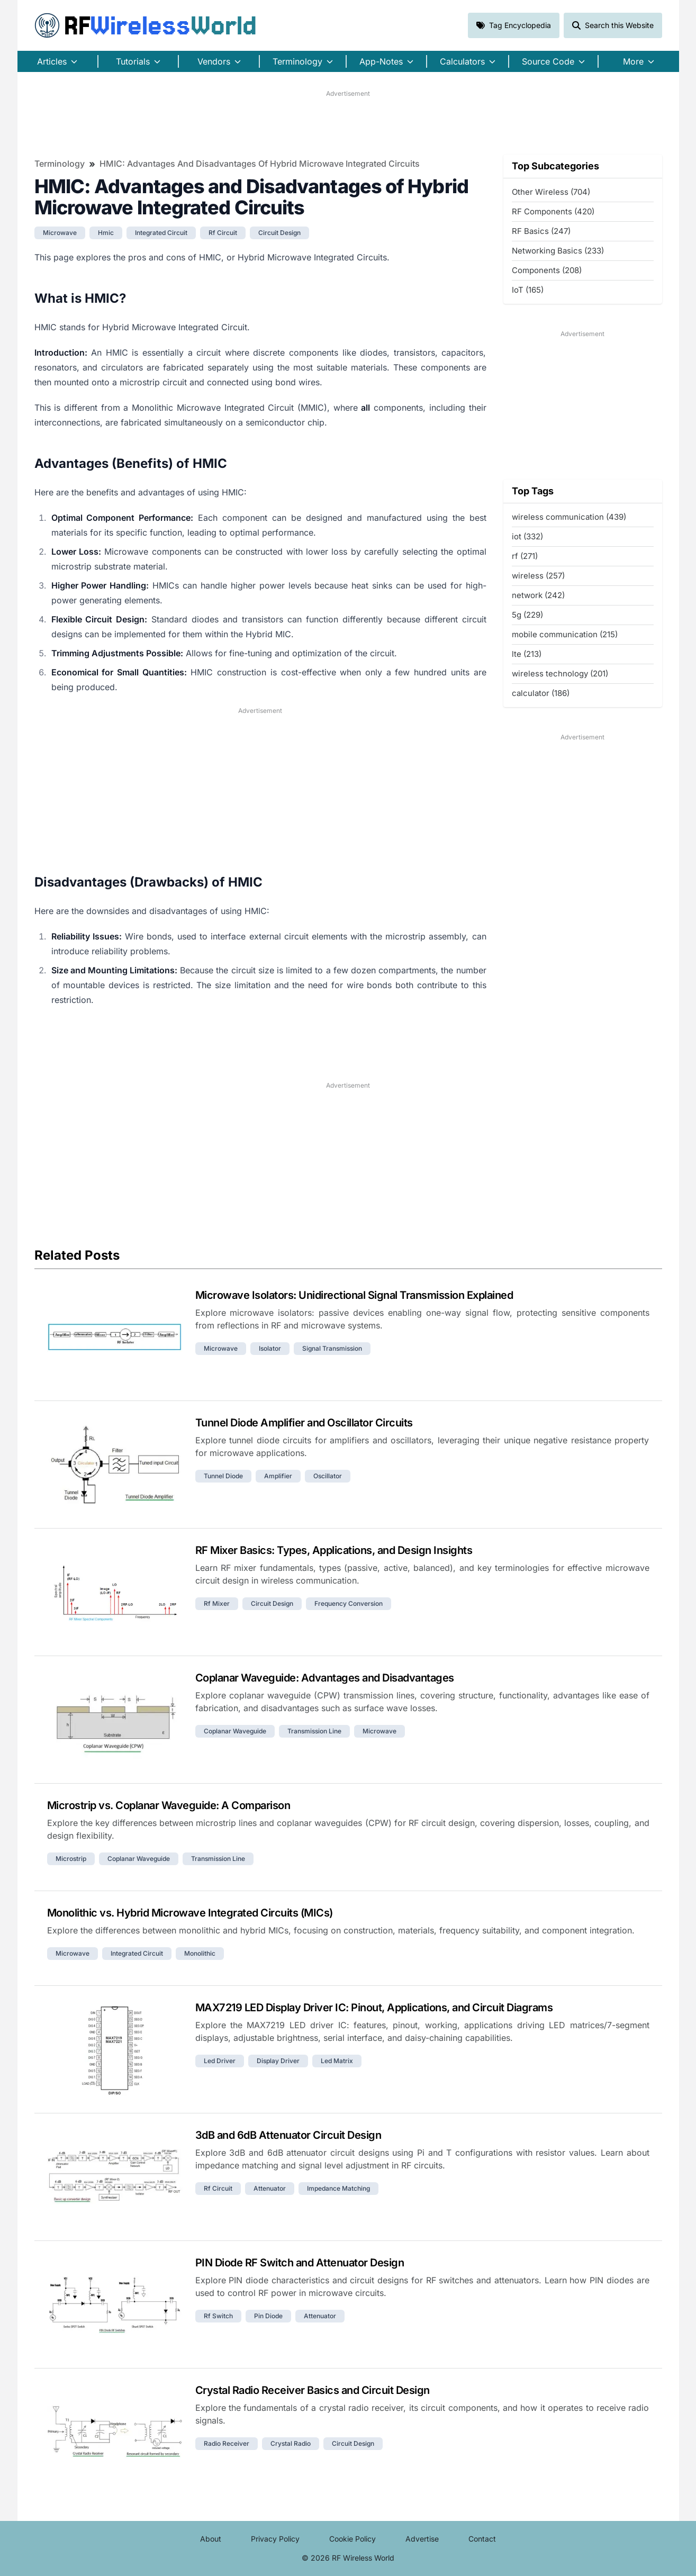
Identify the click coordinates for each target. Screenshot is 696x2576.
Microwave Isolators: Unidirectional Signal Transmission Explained (354, 1295)
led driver (220, 2061)
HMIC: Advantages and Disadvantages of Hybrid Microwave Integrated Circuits (260, 163)
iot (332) (527, 536)
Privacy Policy (275, 2538)
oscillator (327, 1476)
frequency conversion (348, 1603)
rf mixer (217, 1603)
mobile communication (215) (565, 634)
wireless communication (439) (569, 517)
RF (145, 25)
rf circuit (223, 233)
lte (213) (526, 654)
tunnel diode (223, 1476)
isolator (270, 1348)
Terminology (59, 163)
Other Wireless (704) (551, 192)
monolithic (199, 1953)
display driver (278, 2061)
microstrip (71, 1859)
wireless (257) (538, 576)
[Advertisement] (348, 122)
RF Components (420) (553, 211)
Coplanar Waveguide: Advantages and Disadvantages (324, 1677)
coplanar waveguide (235, 1731)
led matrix (337, 2061)
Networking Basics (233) (558, 251)
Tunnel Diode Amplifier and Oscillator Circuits (304, 1422)
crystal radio (290, 2443)
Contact (482, 2538)
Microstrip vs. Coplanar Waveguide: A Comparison (169, 1805)
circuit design (279, 233)
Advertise (422, 2538)
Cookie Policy (352, 2538)
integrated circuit (161, 233)
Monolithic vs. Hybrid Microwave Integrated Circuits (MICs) (190, 1912)
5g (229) (527, 615)
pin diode (268, 2316)
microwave (60, 233)
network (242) (538, 595)
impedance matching (338, 2188)
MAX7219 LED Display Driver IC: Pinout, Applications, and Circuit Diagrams (374, 2007)
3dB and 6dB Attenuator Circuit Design (288, 2135)
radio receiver (226, 2443)
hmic (106, 233)
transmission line (314, 1731)
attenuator (270, 2188)
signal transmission (332, 1348)
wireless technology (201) (560, 673)
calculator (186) (541, 693)
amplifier (278, 1476)
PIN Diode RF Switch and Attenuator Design (299, 2262)
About (210, 2538)
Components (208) (547, 270)
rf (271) (525, 556)
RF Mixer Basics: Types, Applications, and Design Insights (334, 1550)
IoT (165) (528, 290)
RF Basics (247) (541, 231)
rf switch (218, 2316)
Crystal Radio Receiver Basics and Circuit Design (312, 2390)
